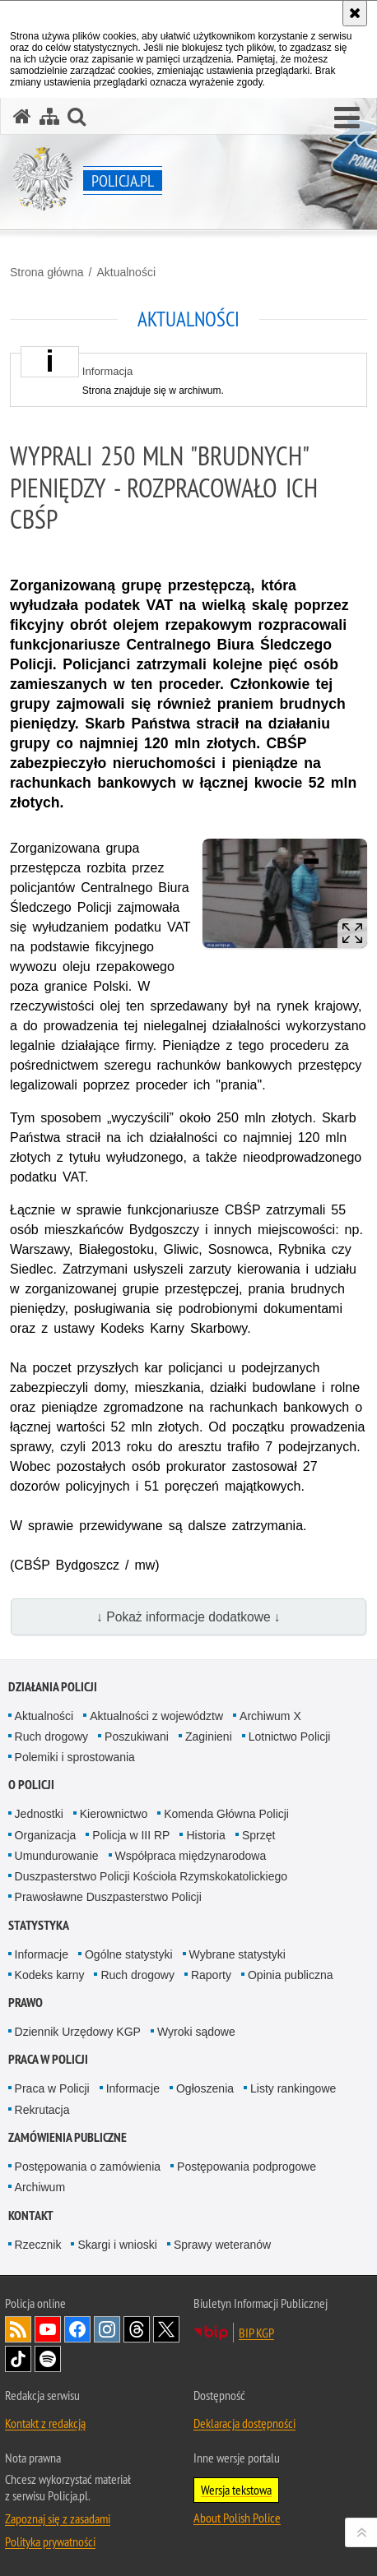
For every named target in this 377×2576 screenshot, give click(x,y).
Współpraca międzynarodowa (191, 1855)
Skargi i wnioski (116, 2244)
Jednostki (39, 1813)
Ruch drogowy (52, 1736)
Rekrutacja (42, 2109)
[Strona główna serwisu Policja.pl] (22, 116)
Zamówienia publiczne (67, 2137)
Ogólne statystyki (129, 1954)
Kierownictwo (113, 1813)
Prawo (25, 2002)
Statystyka (38, 1925)
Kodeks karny (50, 1975)
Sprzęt (258, 1835)
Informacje (41, 1954)
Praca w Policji (48, 2059)
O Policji (31, 1784)
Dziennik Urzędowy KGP (78, 2031)
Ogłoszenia (205, 2088)
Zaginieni (208, 1736)
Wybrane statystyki (237, 1954)
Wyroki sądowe (196, 2031)
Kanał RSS (18, 2329)
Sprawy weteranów (222, 2244)
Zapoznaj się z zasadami (57, 2518)
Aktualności (126, 272)
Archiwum (40, 2187)
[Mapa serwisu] (49, 116)
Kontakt (31, 2215)
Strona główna (47, 272)
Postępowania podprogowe (246, 2166)
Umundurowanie (57, 1855)
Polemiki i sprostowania (75, 1757)
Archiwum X (270, 1716)
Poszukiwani (137, 1736)
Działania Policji (52, 1686)
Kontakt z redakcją (45, 2423)
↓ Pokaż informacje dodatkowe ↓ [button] (188, 1617)
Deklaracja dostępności (244, 2423)
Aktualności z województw (156, 1716)
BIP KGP (256, 2332)
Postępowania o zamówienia (88, 2166)
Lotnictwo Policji (290, 1736)
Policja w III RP (131, 1835)
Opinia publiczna (290, 1975)
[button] (347, 118)
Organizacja (46, 1835)
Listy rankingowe (293, 2088)
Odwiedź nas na (48, 2329)
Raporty (211, 1975)
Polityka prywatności (50, 2541)
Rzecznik (38, 2244)
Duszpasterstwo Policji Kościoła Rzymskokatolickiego (151, 1876)
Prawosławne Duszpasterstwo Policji (108, 1896)
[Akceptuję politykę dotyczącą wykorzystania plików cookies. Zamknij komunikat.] (354, 13)
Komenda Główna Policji (226, 1813)
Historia (205, 1835)
